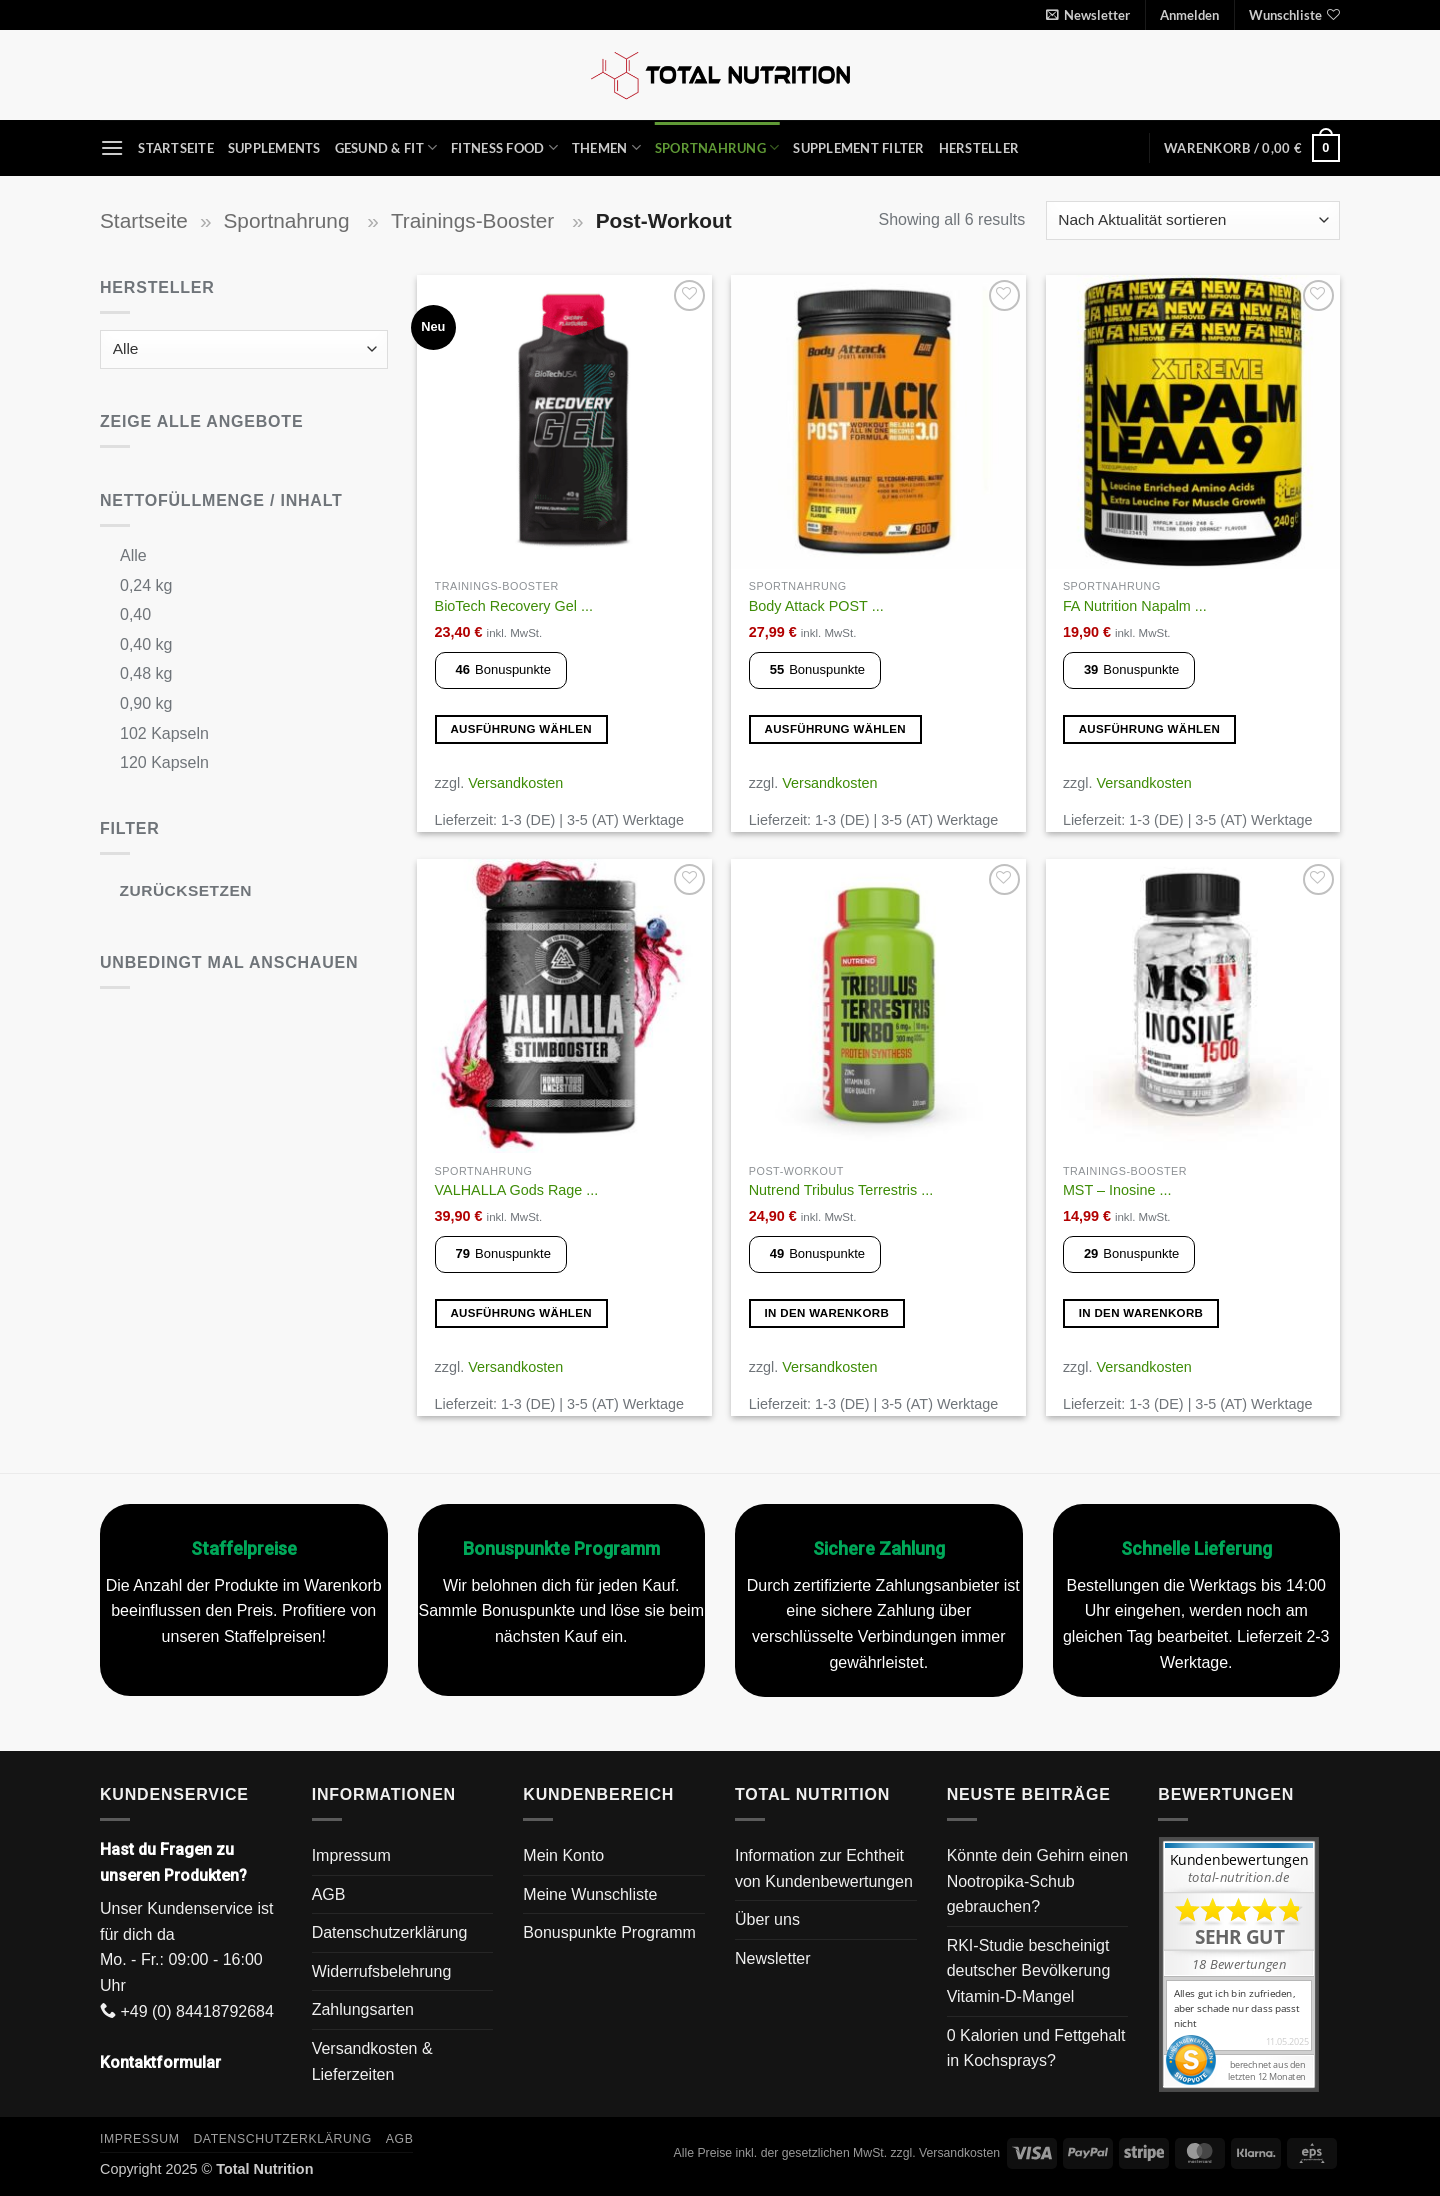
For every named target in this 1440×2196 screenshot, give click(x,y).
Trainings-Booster (475, 220)
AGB (329, 1894)
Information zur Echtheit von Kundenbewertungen (824, 1868)
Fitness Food (504, 147)
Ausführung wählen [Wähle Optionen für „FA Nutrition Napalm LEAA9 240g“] (1150, 729)
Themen (606, 147)
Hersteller (979, 148)
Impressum (351, 1855)
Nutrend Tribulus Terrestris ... (841, 1190)
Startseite (176, 148)
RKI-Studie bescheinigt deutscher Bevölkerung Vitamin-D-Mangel (1029, 1971)
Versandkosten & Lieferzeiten (372, 2061)
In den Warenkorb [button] (827, 1313)
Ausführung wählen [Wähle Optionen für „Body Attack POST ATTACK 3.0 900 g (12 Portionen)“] (836, 729)
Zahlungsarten (363, 2009)
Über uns (767, 1919)
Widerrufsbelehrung (382, 1971)
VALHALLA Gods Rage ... (517, 1190)
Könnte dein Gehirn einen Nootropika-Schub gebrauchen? (1037, 1881)
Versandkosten (515, 783)
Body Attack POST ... (816, 606)
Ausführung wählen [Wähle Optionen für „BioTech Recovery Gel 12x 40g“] (521, 729)
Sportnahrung (717, 147)
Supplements (274, 148)
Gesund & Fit (386, 147)
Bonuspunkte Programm (609, 1932)
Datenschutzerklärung (390, 1932)
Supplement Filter (858, 148)
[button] (1088, 15)
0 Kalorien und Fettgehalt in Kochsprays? (1036, 2048)
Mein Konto (563, 1855)
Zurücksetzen (186, 890)
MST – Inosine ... (1117, 1190)
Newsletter (773, 1958)
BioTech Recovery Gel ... (514, 606)
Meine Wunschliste (590, 1894)
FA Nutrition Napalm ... (1135, 606)
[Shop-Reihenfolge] (1193, 220)
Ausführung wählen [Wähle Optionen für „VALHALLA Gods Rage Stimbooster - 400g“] (521, 1313)
